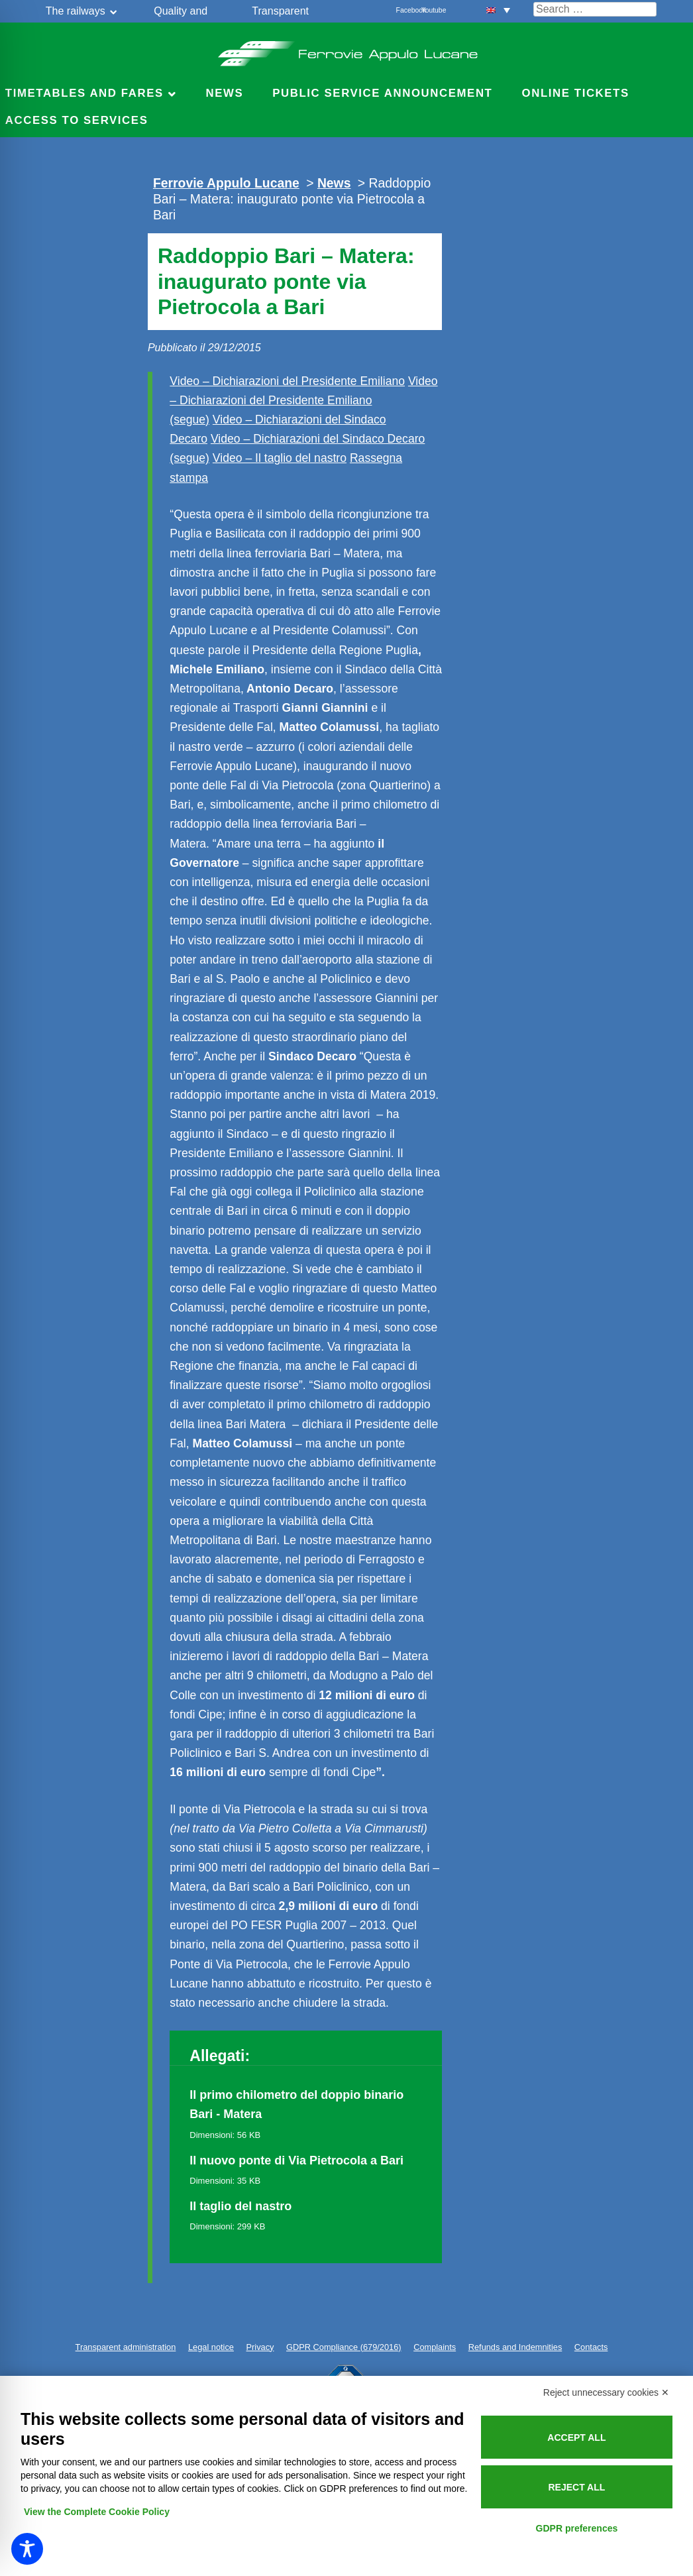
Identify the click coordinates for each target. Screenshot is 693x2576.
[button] (498, 9)
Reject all (576, 2487)
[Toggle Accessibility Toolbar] (27, 2549)
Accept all (576, 2437)
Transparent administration (126, 2347)
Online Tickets (575, 93)
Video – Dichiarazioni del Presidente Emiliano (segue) (303, 400)
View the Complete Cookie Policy (97, 2511)
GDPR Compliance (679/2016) (343, 2347)
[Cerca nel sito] (595, 9)
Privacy (260, 2347)
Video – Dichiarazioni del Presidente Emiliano (287, 381)
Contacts (591, 2347)
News (224, 93)
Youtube (428, 10)
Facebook (403, 10)
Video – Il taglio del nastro (279, 458)
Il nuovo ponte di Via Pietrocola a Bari (296, 2160)
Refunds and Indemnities (515, 2347)
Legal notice (211, 2347)
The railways (75, 11)
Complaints (434, 2347)
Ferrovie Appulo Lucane (347, 49)
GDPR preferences (577, 2528)
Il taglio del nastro (240, 2206)
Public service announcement (382, 93)
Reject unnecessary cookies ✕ (606, 2392)
